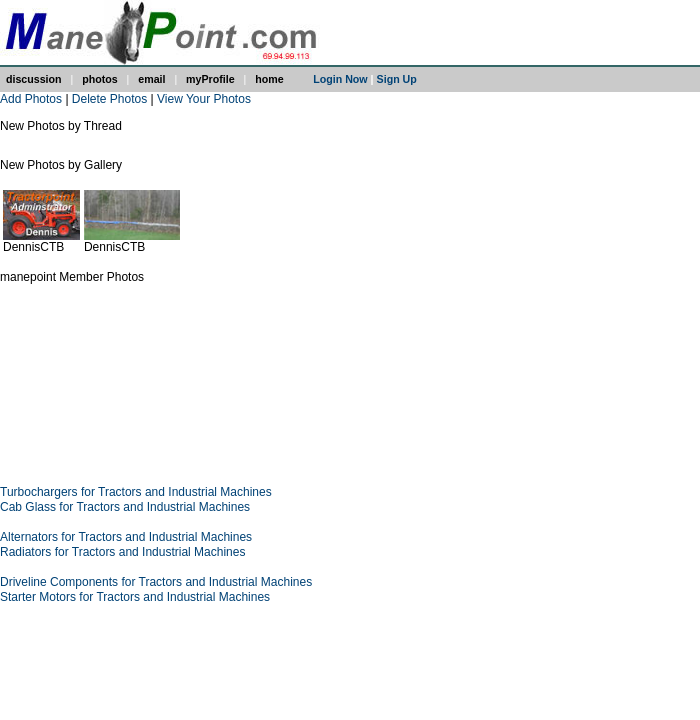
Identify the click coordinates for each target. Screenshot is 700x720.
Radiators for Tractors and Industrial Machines (122, 552)
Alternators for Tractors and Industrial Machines (126, 537)
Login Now (340, 79)
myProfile (210, 79)
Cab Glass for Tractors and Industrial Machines (125, 507)
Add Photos (31, 99)
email (151, 79)
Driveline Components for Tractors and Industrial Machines (156, 582)
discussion (34, 79)
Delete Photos (109, 99)
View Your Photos (204, 99)
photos (100, 79)
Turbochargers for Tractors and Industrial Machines (136, 492)
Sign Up (397, 79)
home (269, 79)
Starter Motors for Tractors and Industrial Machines (135, 597)
